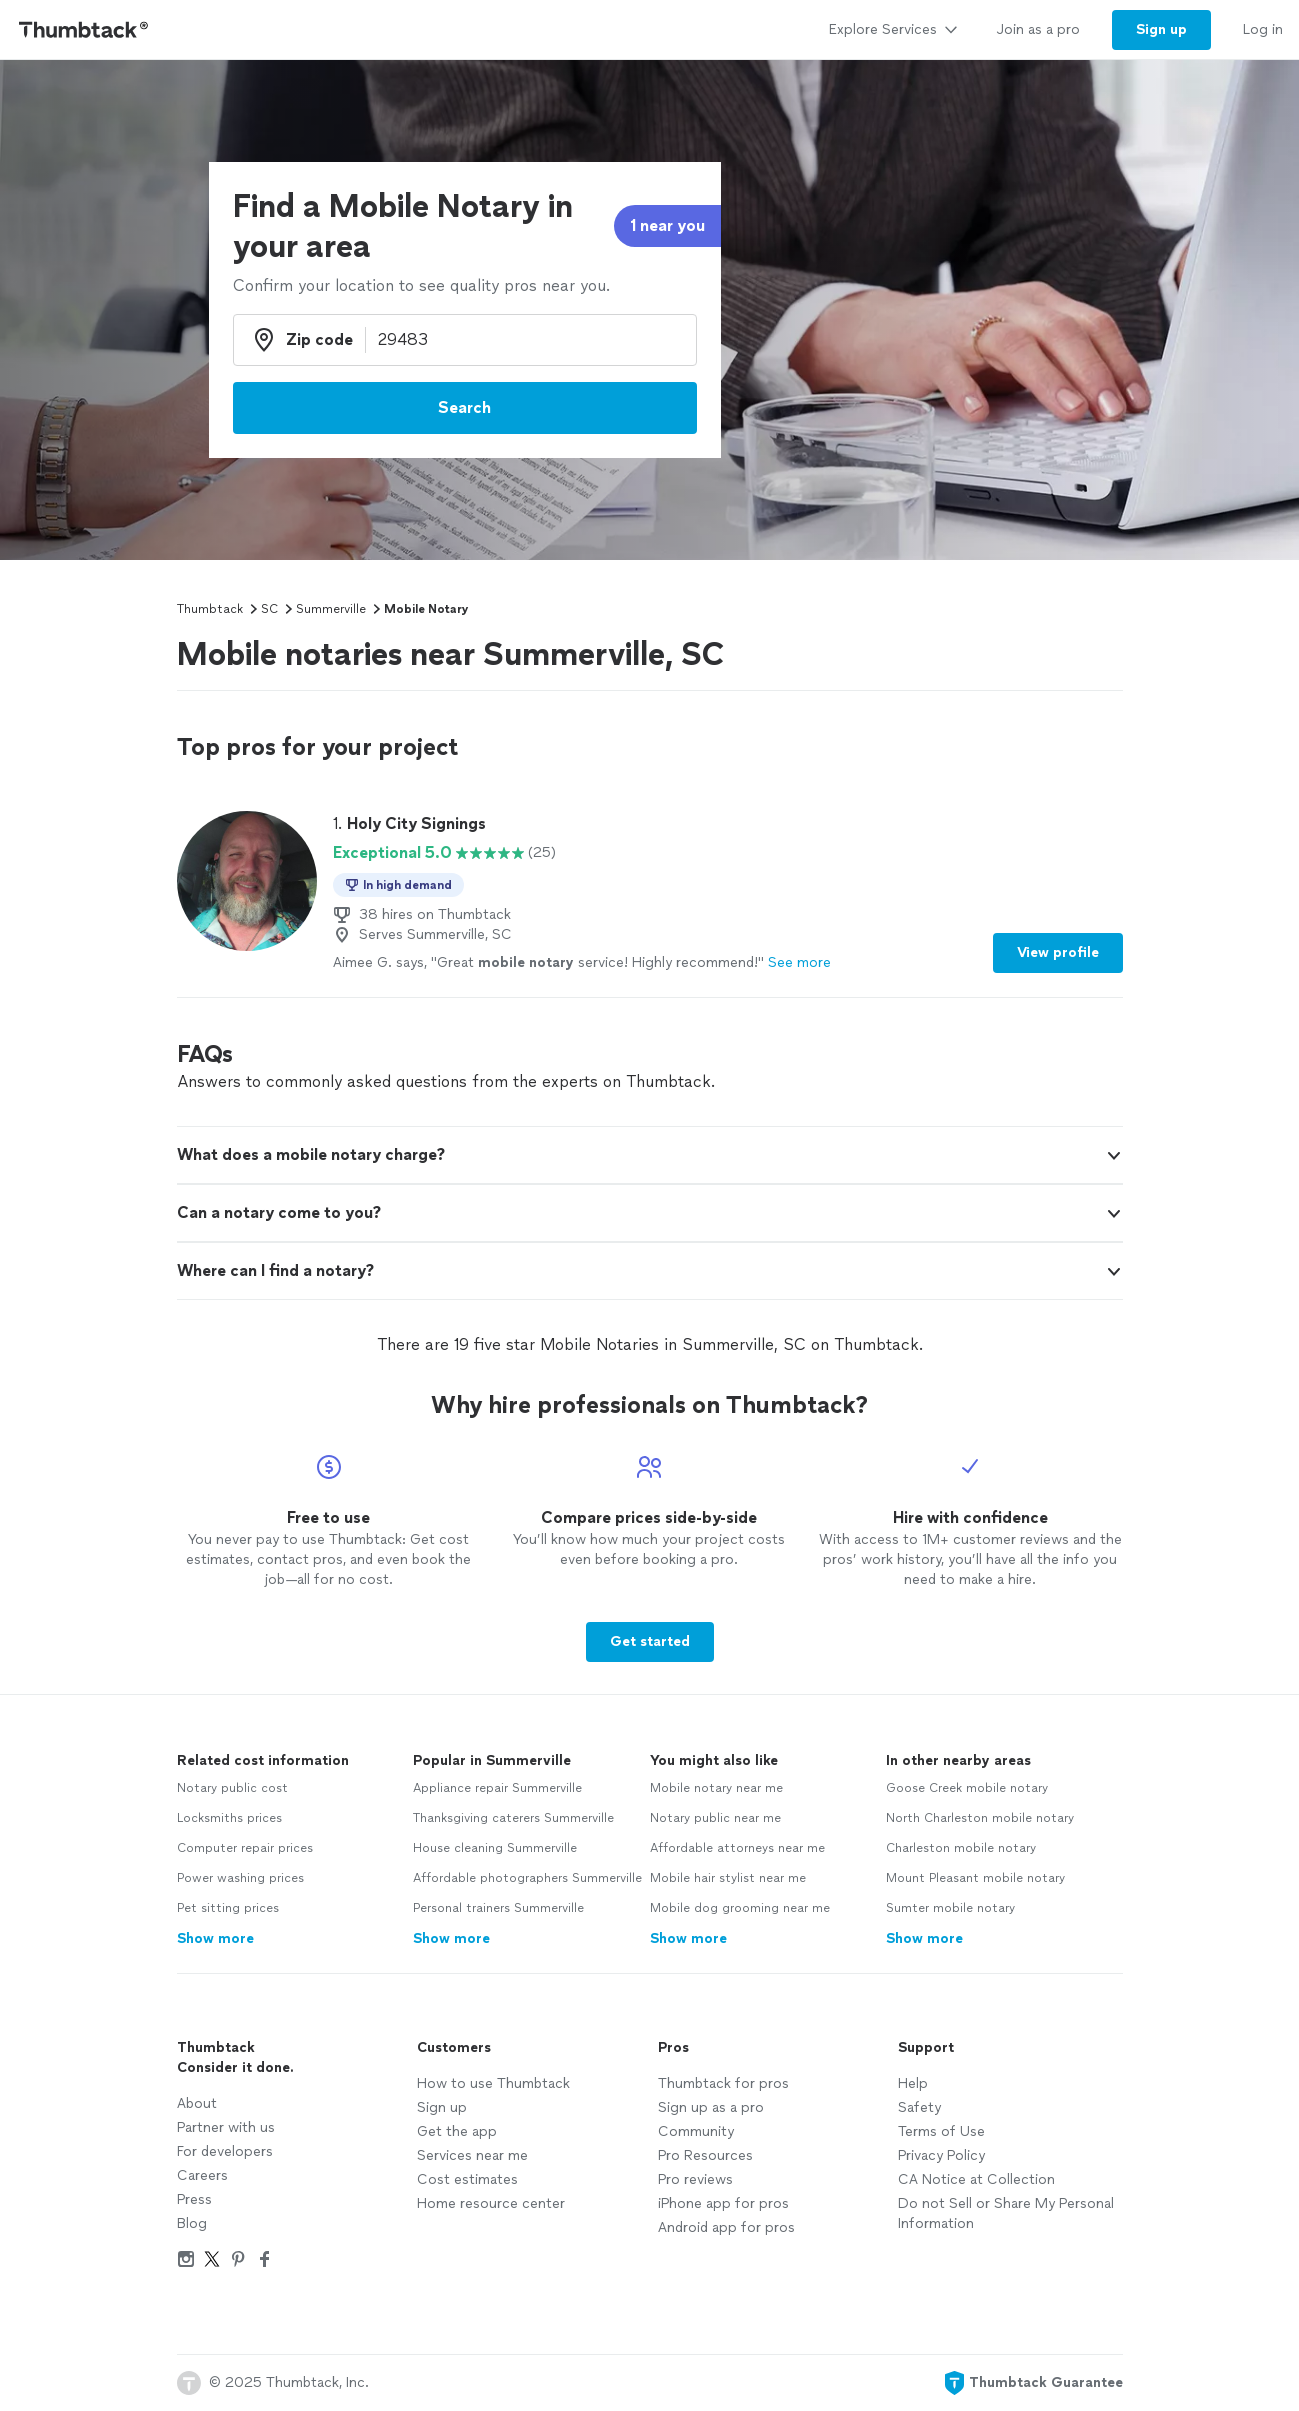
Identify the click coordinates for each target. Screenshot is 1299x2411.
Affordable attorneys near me (737, 1848)
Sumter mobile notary (950, 1908)
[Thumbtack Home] (84, 29)
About (197, 2103)
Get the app (457, 2131)
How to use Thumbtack (493, 2083)
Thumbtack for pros (723, 2083)
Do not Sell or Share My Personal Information (1006, 2213)
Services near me (472, 2155)
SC (269, 609)
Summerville (331, 609)
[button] (1114, 1156)
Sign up (442, 2107)
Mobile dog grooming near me (740, 1908)
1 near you (667, 225)
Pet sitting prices (228, 1908)
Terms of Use (941, 2131)
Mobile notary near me (716, 1788)
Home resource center (491, 2203)
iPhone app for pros (723, 2203)
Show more (215, 1938)
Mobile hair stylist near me (728, 1878)
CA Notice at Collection (976, 2179)
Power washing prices (240, 1878)
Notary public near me (715, 1818)
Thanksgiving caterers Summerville (513, 1818)
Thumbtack (210, 609)
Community (696, 2131)
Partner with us (226, 2127)
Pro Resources (705, 2155)
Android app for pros (726, 2227)
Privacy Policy (941, 2155)
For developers (225, 2151)
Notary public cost (232, 1788)
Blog (192, 2223)
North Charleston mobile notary (980, 1818)
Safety (919, 2107)
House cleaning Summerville (495, 1848)
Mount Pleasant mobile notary (975, 1878)
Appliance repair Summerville (497, 1788)
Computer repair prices (245, 1848)
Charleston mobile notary (961, 1848)
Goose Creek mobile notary (967, 1788)
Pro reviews (695, 2179)
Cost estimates (467, 2179)
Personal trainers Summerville (498, 1908)
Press (194, 2199)
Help (913, 2083)
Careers (202, 2175)
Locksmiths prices (229, 1818)
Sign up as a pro (711, 2107)
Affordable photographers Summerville (527, 1878)
